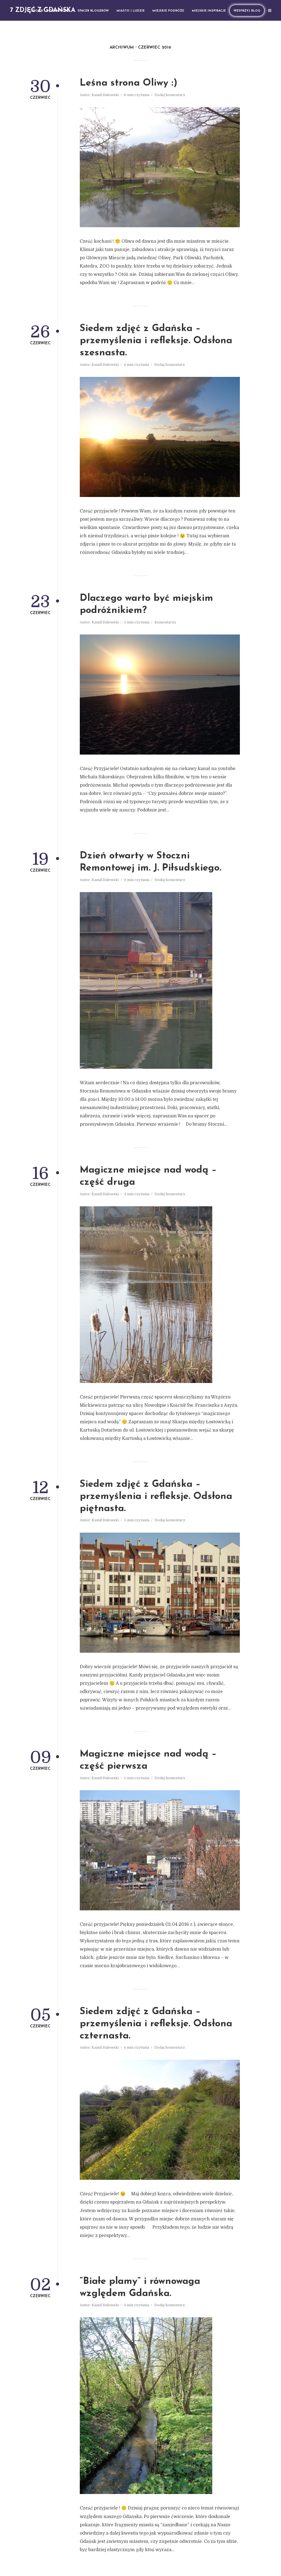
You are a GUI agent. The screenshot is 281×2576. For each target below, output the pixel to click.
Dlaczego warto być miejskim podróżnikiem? (146, 604)
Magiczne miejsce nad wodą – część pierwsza (148, 1760)
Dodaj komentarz (170, 95)
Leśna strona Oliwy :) (128, 83)
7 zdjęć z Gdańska (42, 10)
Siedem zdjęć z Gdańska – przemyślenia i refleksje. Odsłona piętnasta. (156, 1497)
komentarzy (165, 622)
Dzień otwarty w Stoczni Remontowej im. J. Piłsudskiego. (150, 862)
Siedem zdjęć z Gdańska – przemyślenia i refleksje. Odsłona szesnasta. (156, 341)
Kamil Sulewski (105, 95)
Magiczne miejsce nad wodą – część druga (148, 1176)
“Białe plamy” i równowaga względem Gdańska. (140, 2288)
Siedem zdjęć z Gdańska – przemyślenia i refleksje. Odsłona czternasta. (156, 2024)
